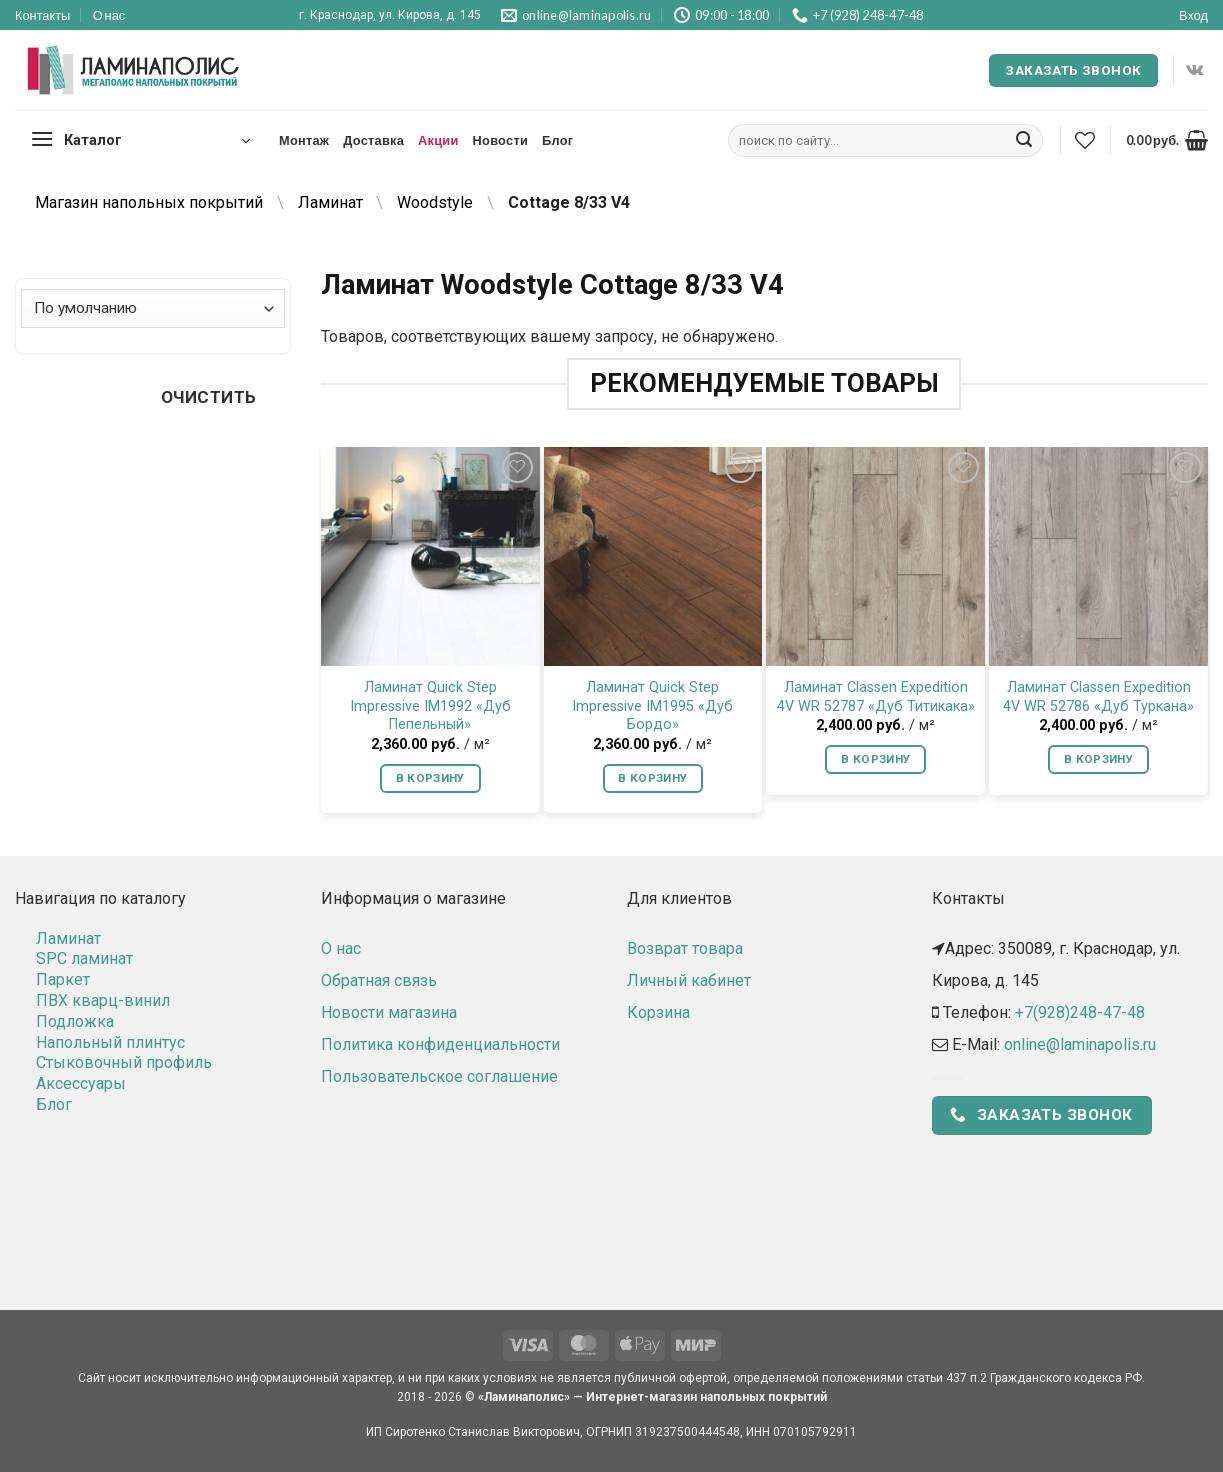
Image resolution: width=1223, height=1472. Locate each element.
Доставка (373, 140)
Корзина (658, 1012)
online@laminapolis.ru (1080, 1044)
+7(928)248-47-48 (1080, 1012)
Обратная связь (379, 980)
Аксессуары (81, 1083)
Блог (557, 140)
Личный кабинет (689, 980)
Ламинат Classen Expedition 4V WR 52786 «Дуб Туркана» (1098, 697)
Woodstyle (435, 202)
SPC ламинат (84, 958)
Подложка (75, 1021)
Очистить (209, 397)
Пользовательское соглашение (439, 1076)
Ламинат (330, 202)
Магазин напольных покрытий (149, 202)
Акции (438, 140)
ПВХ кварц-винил (103, 1000)
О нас (109, 15)
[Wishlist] (1085, 140)
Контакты (42, 15)
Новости (500, 140)
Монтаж (304, 140)
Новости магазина (389, 1012)
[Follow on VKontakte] (1194, 70)
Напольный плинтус (110, 1042)
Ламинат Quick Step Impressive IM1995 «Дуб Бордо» (652, 706)
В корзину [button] (430, 778)
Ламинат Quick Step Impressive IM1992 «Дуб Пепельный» (430, 706)
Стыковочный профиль (124, 1062)
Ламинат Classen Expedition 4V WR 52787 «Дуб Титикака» (876, 697)
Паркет (63, 979)
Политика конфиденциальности (440, 1044)
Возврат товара (685, 948)
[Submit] (1024, 141)
